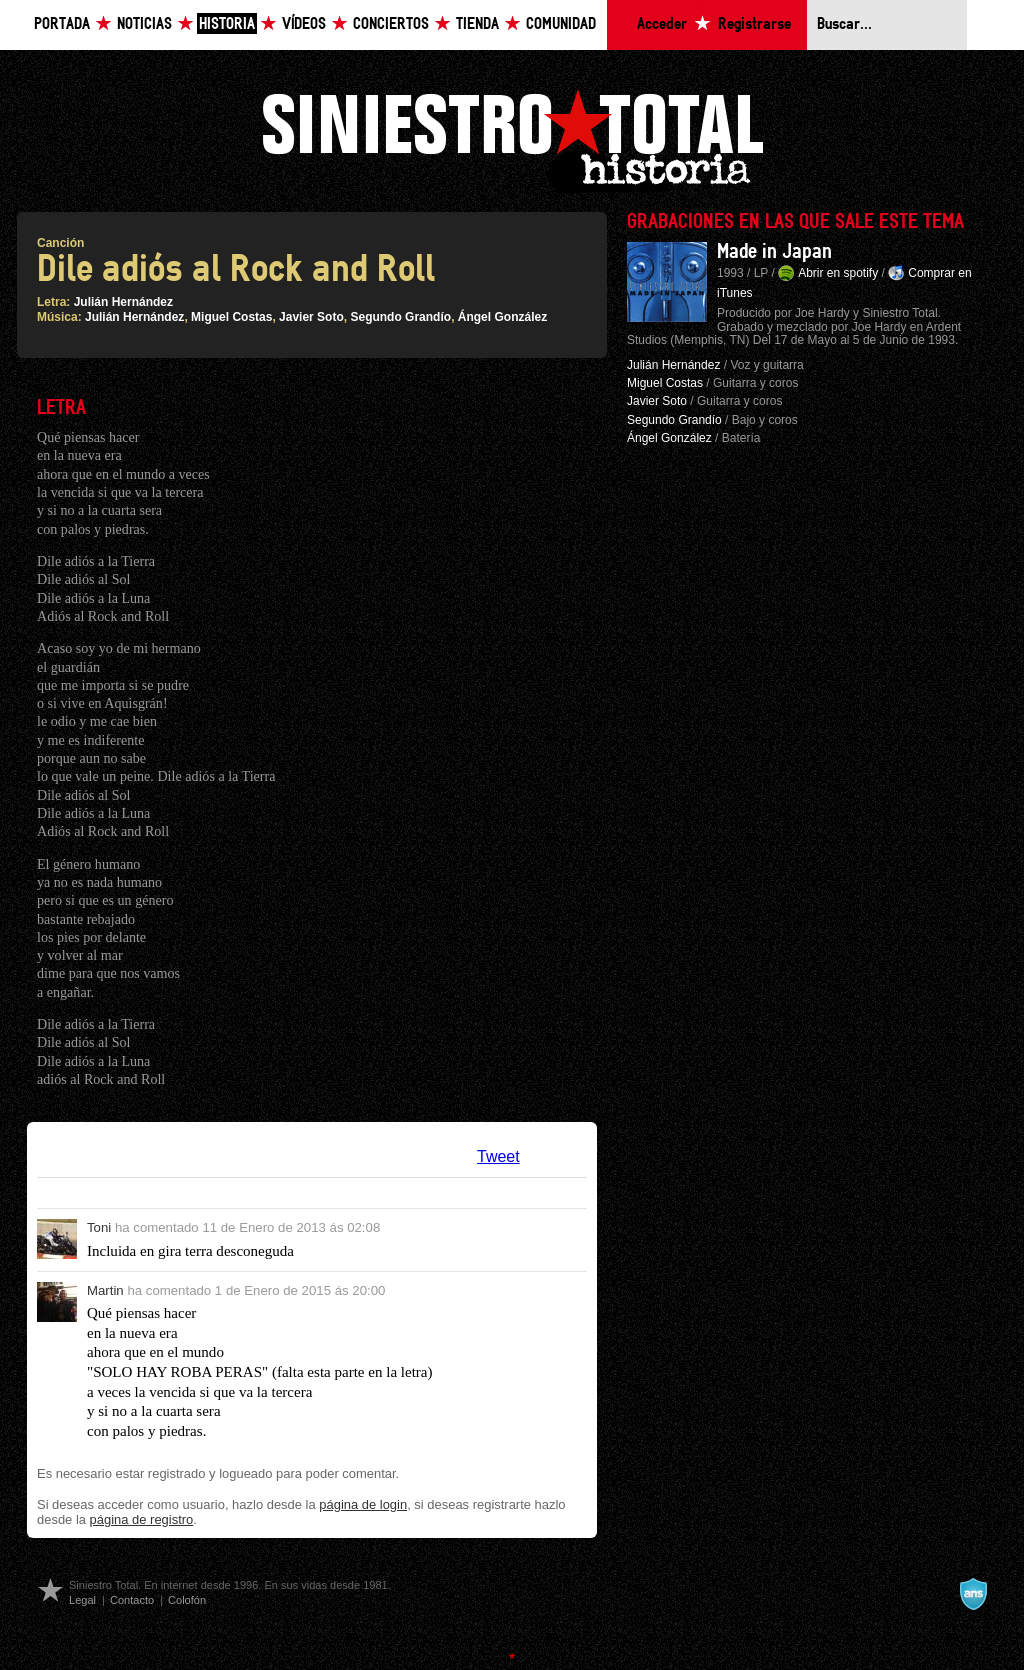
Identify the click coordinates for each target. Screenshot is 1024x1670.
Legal (82, 1600)
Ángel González (502, 317)
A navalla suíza (973, 1594)
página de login (363, 1504)
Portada (62, 24)
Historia (227, 24)
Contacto (132, 1600)
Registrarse (754, 24)
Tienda (477, 24)
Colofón (187, 1600)
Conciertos (391, 24)
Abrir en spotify (838, 273)
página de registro (142, 1519)
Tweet (498, 1156)
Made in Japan (774, 252)
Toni (99, 1227)
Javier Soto (311, 317)
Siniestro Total (512, 138)
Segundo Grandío (400, 317)
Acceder (662, 24)
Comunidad (561, 24)
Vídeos (304, 24)
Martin (105, 1290)
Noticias (144, 24)
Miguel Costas (231, 317)
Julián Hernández (123, 302)
